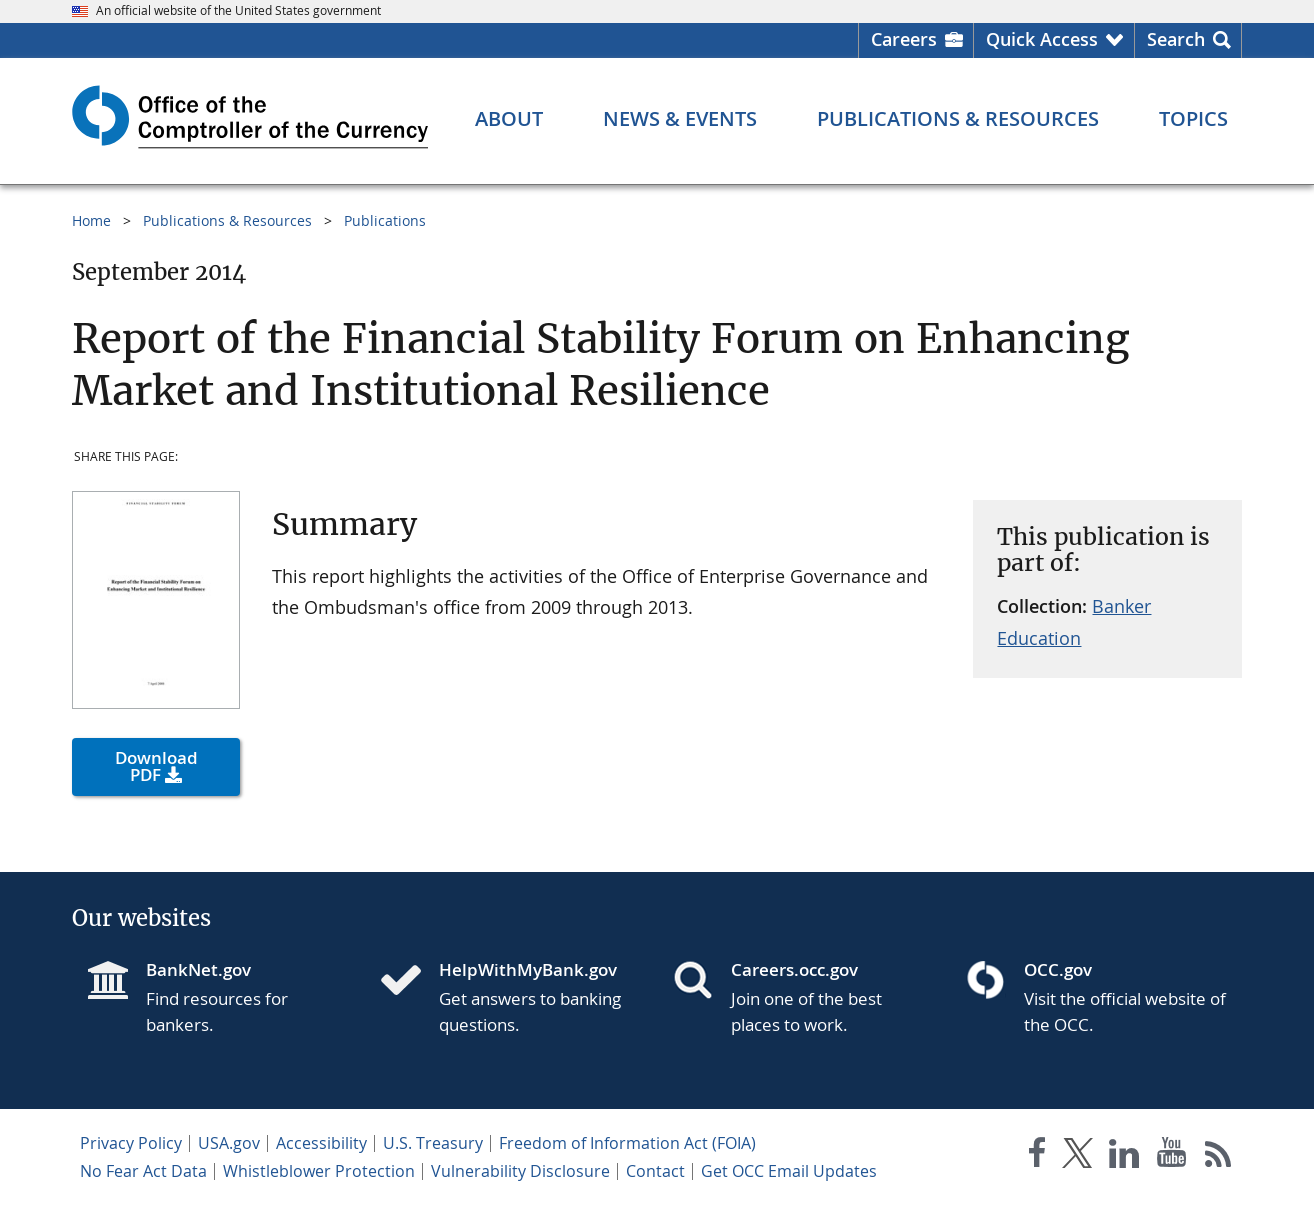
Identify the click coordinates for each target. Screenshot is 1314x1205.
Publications (385, 220)
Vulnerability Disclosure (520, 1171)
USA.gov (229, 1143)
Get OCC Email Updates (789, 1171)
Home (91, 220)
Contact (655, 1171)
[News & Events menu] (680, 119)
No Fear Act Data (143, 1171)
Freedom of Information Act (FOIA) (627, 1143)
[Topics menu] (1193, 119)
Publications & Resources (227, 220)
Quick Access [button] (1042, 39)
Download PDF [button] (156, 766)
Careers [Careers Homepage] (904, 39)
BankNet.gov (198, 969)
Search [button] (1176, 39)
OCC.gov (1058, 969)
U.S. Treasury (433, 1143)
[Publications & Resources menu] (958, 119)
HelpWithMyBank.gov (528, 969)
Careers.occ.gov (794, 969)
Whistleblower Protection (319, 1171)
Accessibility (321, 1143)
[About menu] (509, 119)
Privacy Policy (131, 1143)
